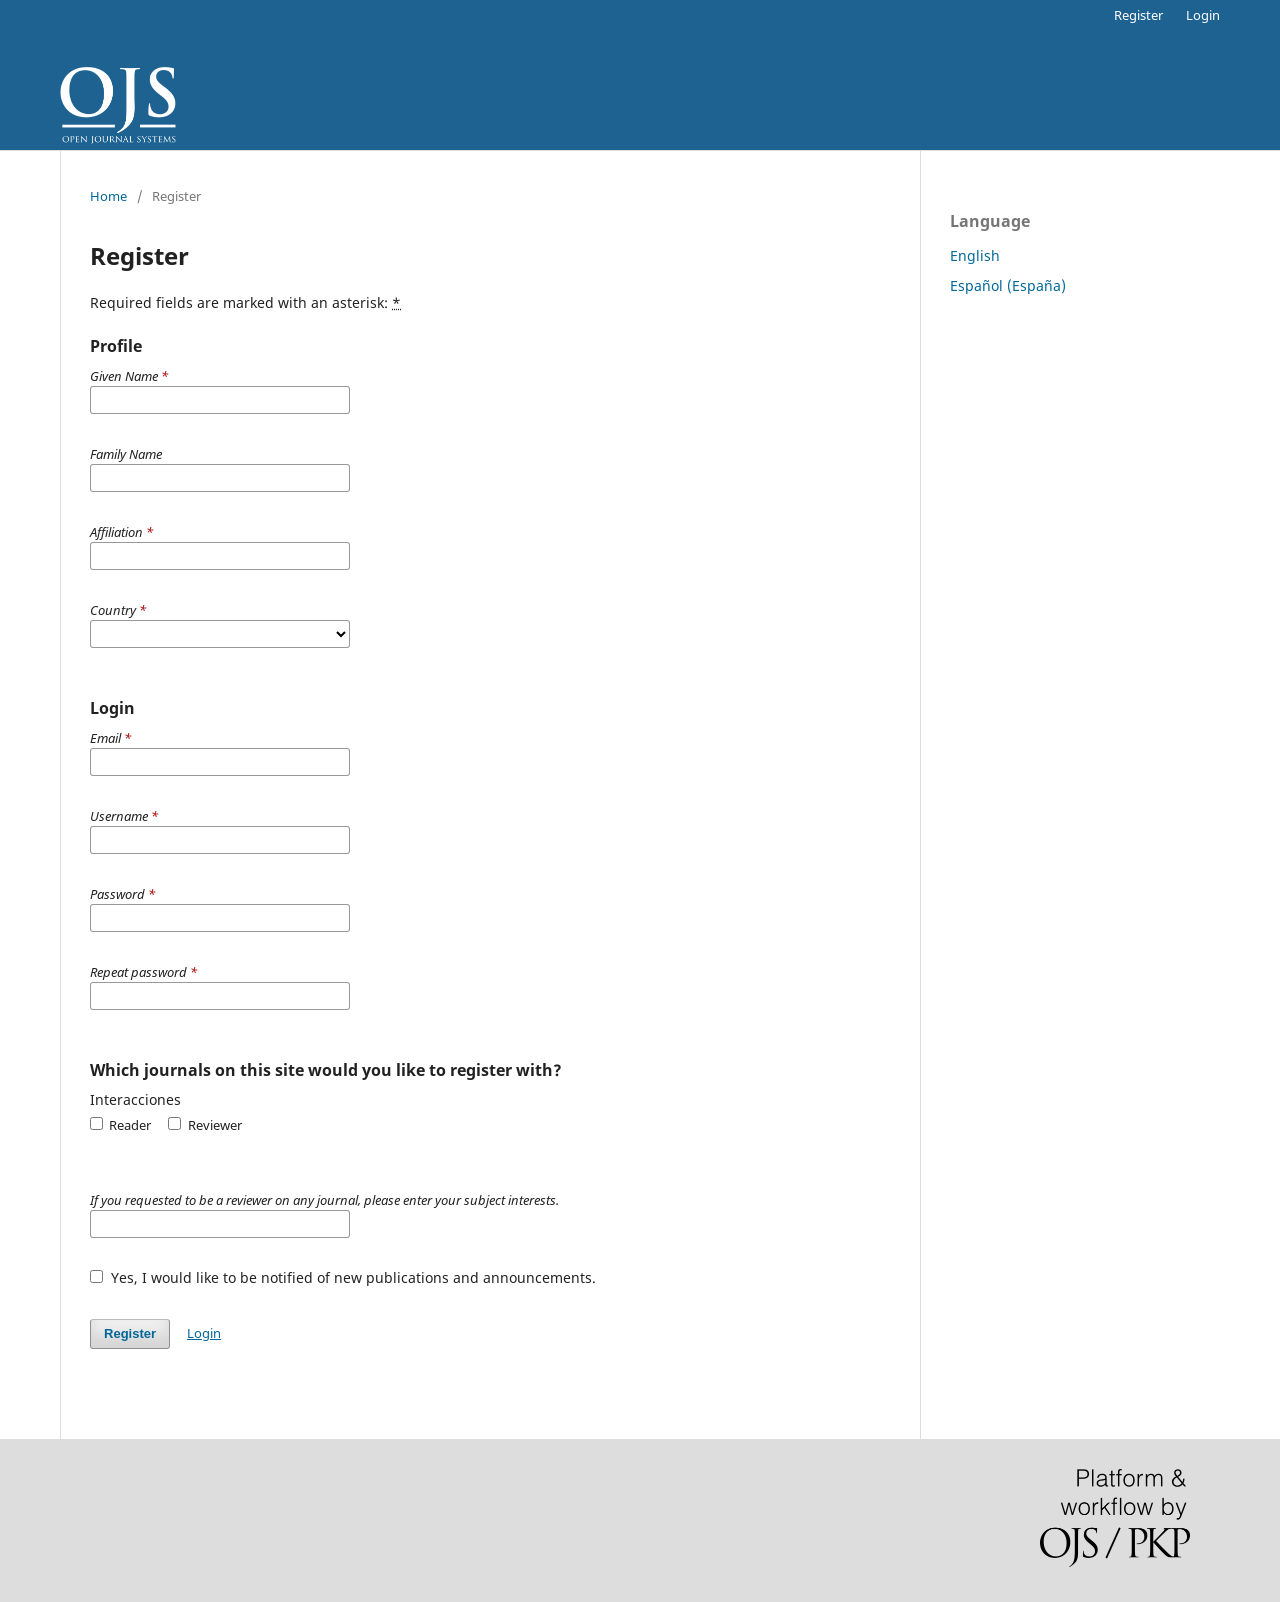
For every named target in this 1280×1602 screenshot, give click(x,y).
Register (1138, 15)
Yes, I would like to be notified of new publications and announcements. (343, 1277)
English (975, 255)
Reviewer (204, 1125)
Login (1203, 15)
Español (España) (1008, 285)
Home (108, 196)
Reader (120, 1125)
